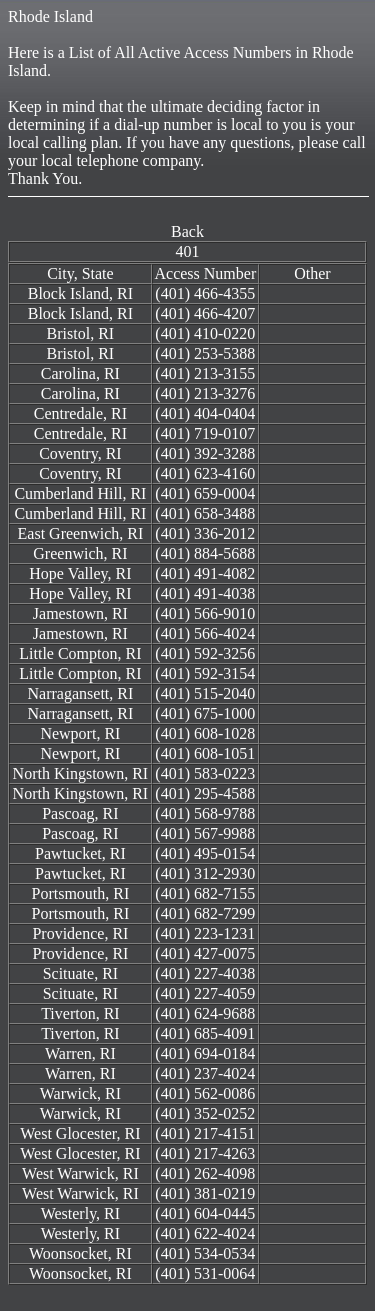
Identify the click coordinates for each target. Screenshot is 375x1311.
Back (187, 231)
